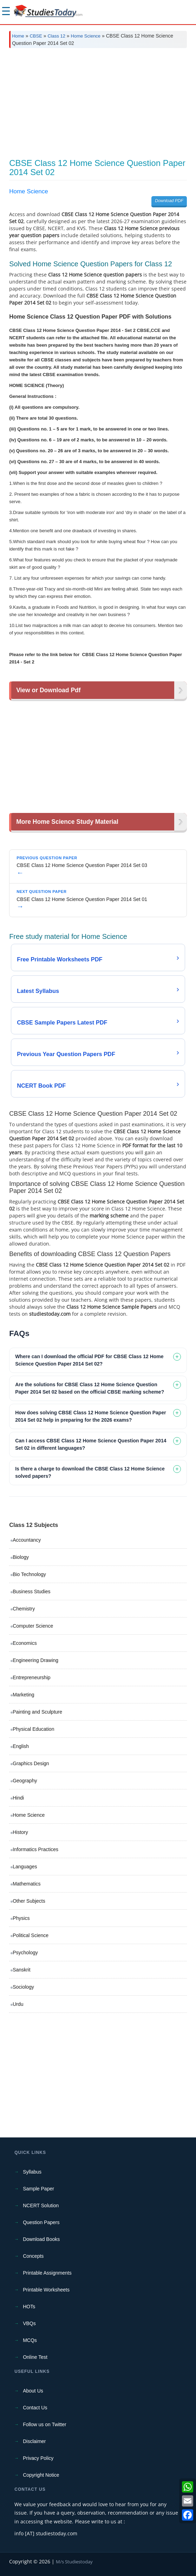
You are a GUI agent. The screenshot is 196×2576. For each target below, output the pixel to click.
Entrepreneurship (31, 1677)
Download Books (41, 2239)
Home (18, 36)
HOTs (29, 2306)
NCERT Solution (41, 2205)
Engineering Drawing (35, 1660)
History (20, 1832)
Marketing (23, 1694)
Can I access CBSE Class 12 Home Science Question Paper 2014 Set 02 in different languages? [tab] (90, 1444)
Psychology (25, 1952)
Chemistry (24, 1608)
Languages (25, 1866)
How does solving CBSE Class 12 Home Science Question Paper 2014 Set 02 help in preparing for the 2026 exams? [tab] (90, 1416)
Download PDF (169, 200)
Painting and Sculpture (37, 1712)
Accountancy (27, 1540)
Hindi (18, 1798)
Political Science (30, 1935)
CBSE (36, 36)
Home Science (86, 36)
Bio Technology (29, 1574)
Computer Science (33, 1626)
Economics (25, 1643)
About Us (33, 2391)
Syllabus (32, 2172)
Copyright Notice (41, 2475)
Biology (21, 1557)
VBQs (29, 2323)
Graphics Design (31, 1763)
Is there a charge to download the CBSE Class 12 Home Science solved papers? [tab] (90, 1472)
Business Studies (31, 1591)
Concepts (33, 2256)
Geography (25, 1780)
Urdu (18, 2004)
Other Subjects (29, 1901)
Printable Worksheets (46, 2290)
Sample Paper (38, 2188)
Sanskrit (22, 1970)
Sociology (23, 1987)
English (21, 1746)
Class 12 (56, 36)
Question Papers (41, 2222)
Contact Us (35, 2407)
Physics (21, 1918)
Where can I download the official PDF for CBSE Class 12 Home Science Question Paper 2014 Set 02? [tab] (89, 1360)
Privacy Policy (38, 2458)
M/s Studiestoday (74, 2561)
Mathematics (26, 1884)
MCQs (30, 2340)
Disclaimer (34, 2441)
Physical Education (33, 1729)
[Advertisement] (98, 106)
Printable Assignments (47, 2273)
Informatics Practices (35, 1849)
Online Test (35, 2357)
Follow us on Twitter (44, 2424)
